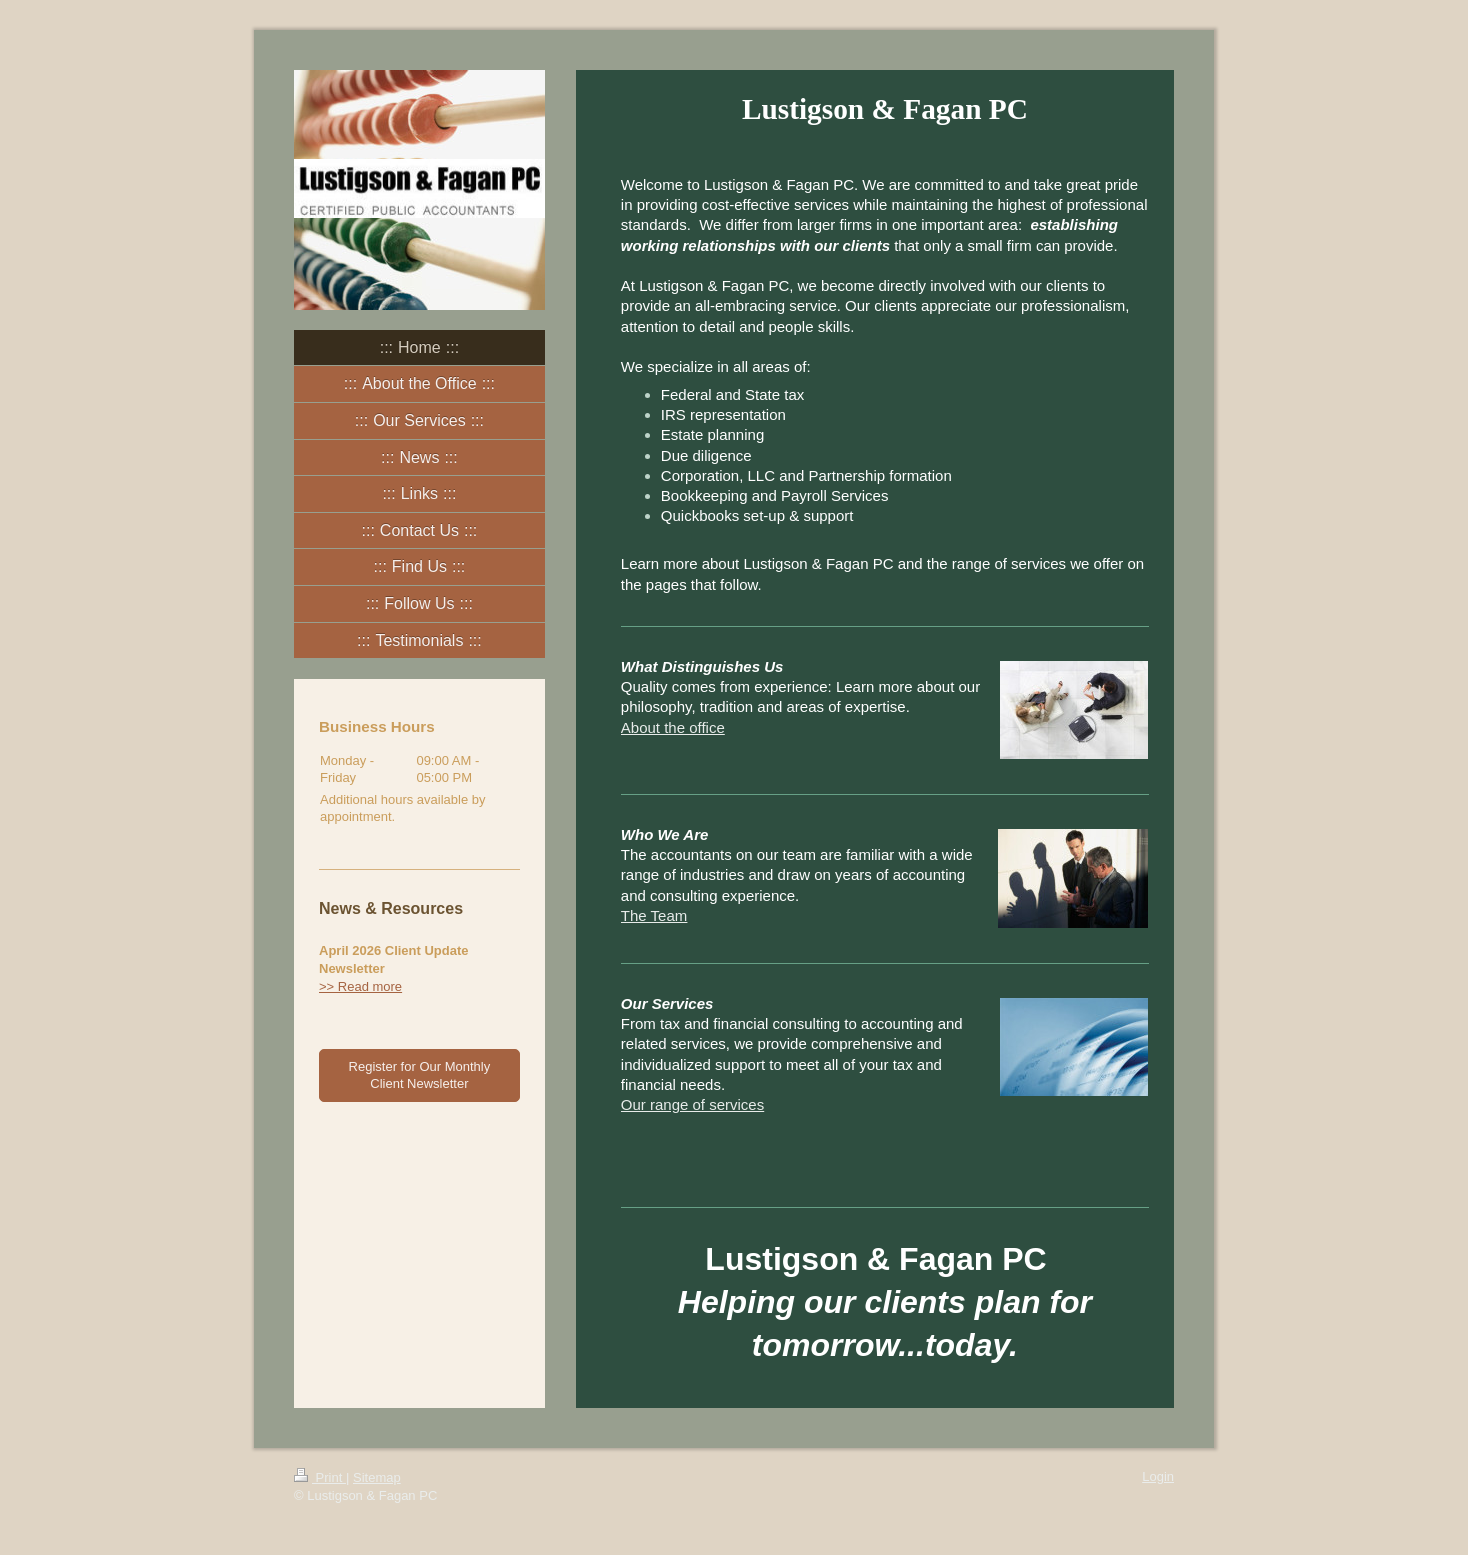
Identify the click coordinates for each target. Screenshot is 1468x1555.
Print (320, 1477)
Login (1158, 1476)
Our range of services (692, 1104)
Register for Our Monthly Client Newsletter (420, 1075)
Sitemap (377, 1477)
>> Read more (360, 986)
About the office (673, 727)
